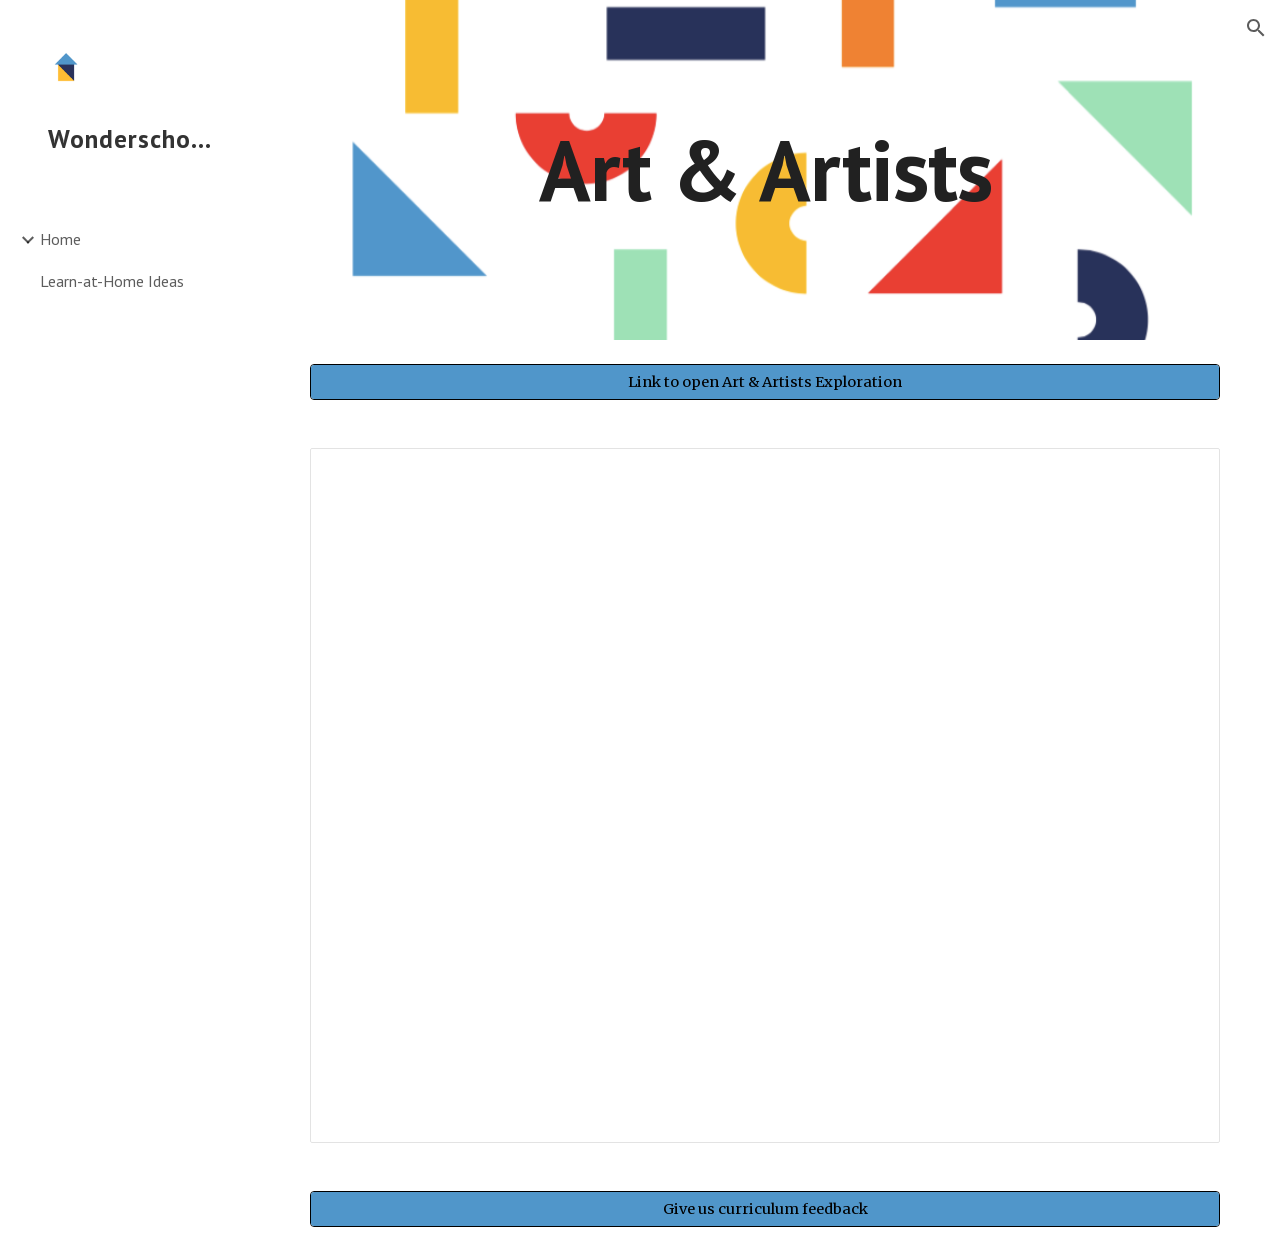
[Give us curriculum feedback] (765, 1208)
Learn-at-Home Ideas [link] (112, 281)
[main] (765, 169)
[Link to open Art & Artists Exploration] (765, 381)
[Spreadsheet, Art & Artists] (765, 795)
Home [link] (60, 239)
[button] (1256, 28)
